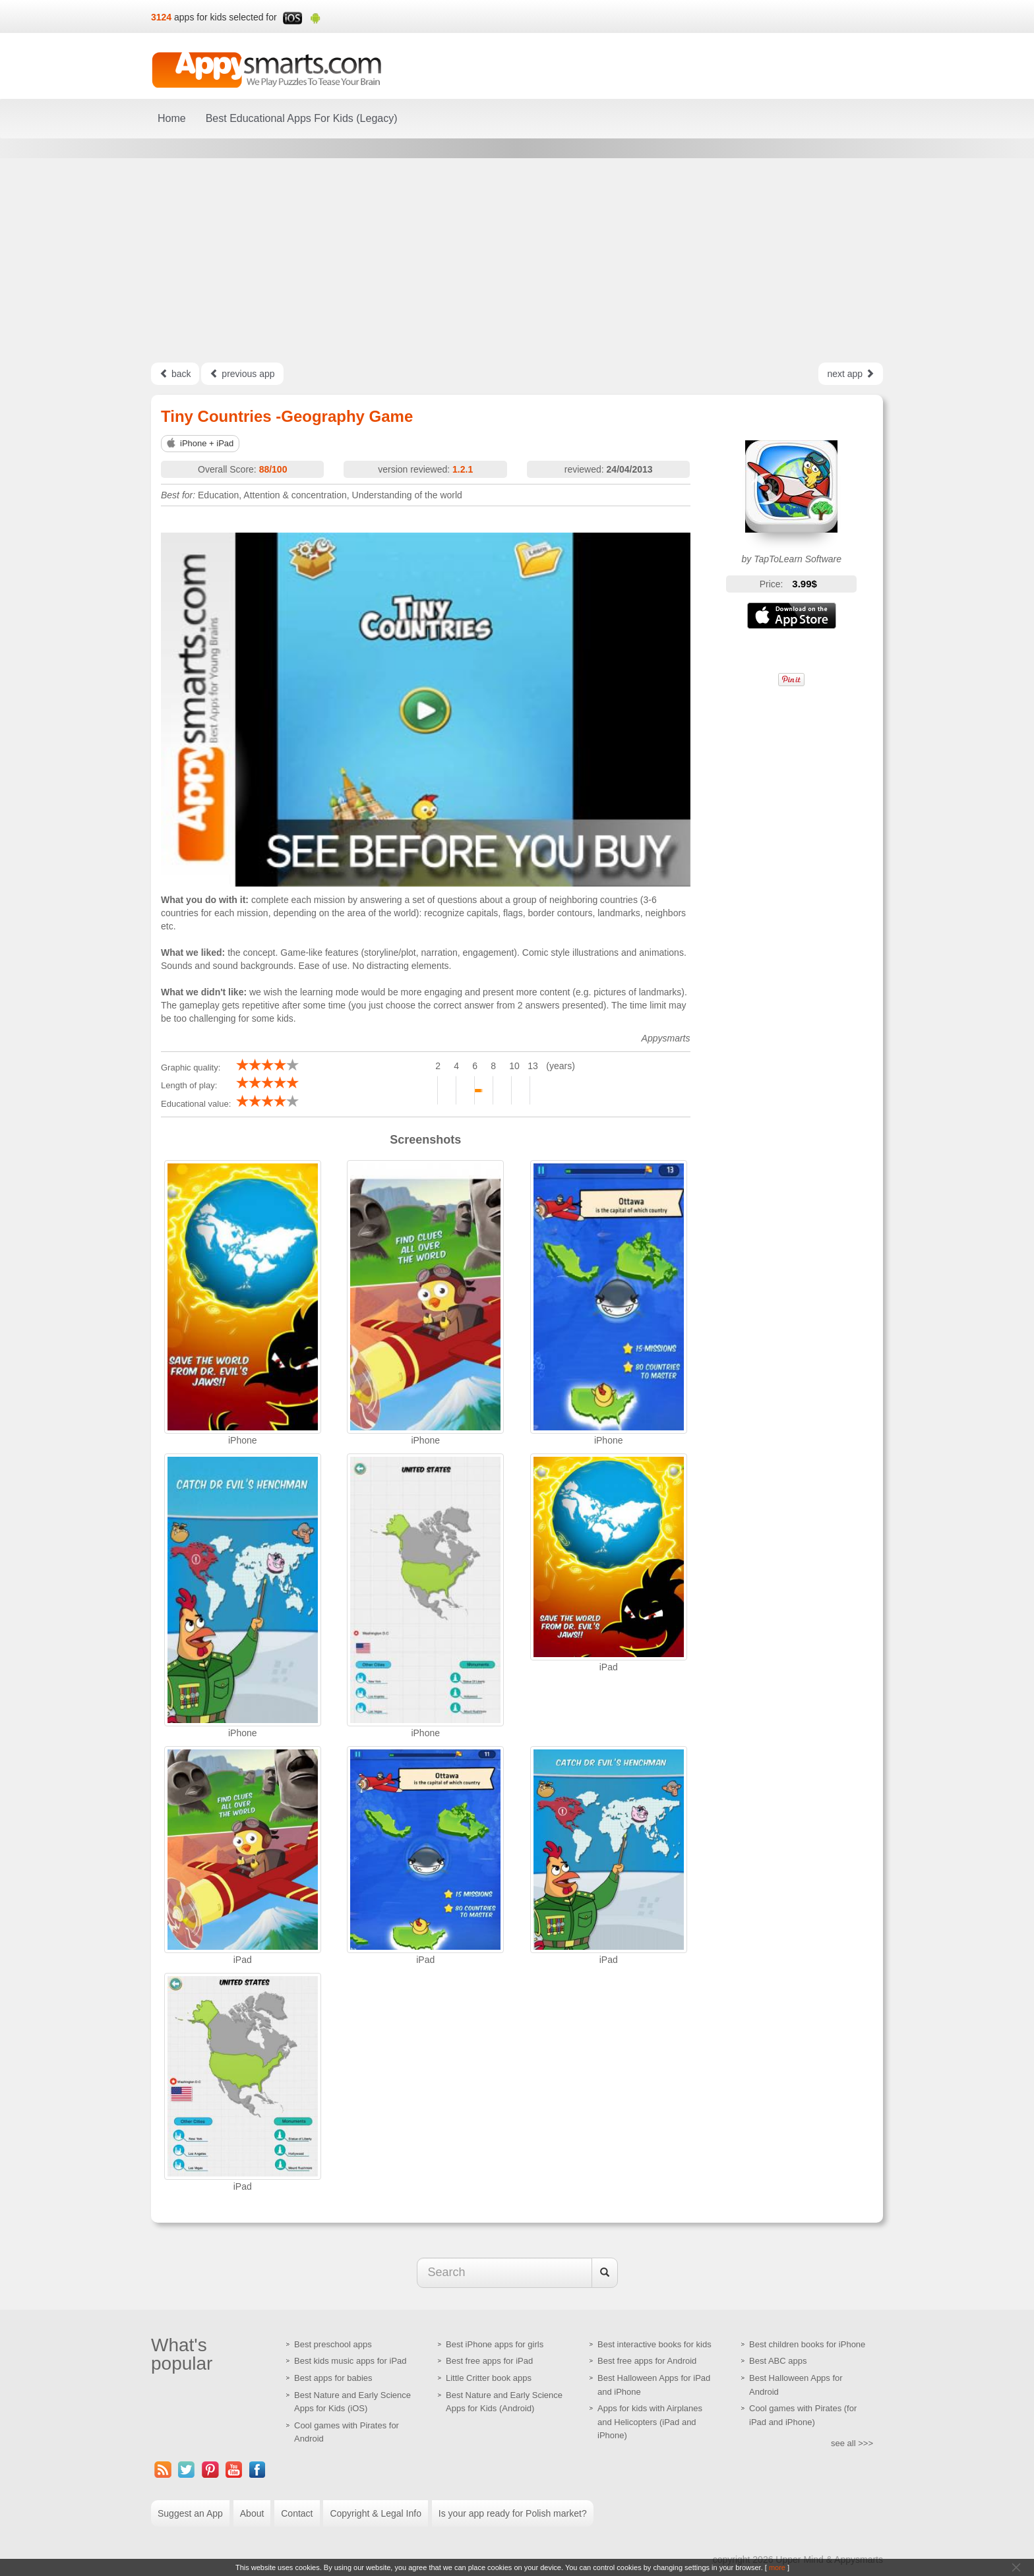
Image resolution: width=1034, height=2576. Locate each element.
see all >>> (852, 2443)
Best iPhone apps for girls (494, 2344)
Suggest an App (190, 2513)
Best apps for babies (333, 2378)
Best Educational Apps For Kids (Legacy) (302, 118)
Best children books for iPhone (807, 2344)
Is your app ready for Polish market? (513, 2513)
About (252, 2513)
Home (172, 118)
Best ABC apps (777, 2361)
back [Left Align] (175, 373)
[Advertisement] (517, 260)
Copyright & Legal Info (375, 2513)
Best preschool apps (333, 2344)
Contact (297, 2513)
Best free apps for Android (646, 2361)
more (777, 2567)
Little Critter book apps (489, 2378)
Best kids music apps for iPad (350, 2361)
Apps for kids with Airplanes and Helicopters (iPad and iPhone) (649, 2421)
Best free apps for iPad (489, 2361)
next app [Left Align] (850, 373)
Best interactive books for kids (654, 2344)
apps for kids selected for (225, 17)
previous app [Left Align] (242, 373)
